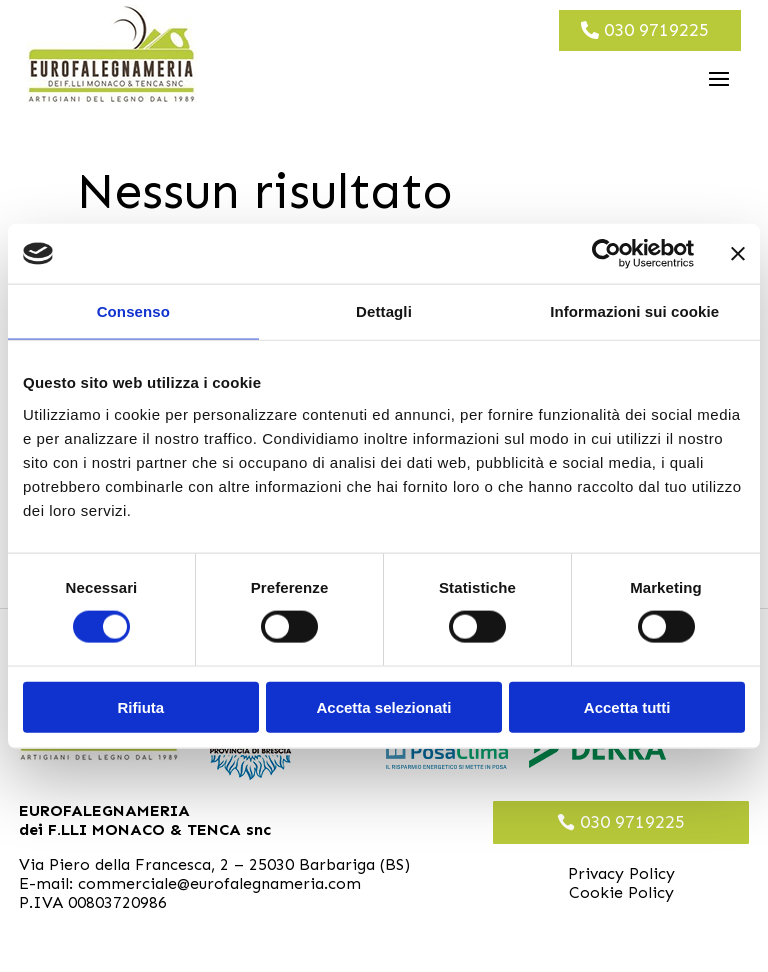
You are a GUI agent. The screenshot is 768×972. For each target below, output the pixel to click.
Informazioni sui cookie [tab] (634, 311)
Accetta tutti (627, 706)
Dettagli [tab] (384, 311)
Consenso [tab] (133, 311)
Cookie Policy (621, 892)
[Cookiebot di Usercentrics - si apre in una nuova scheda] (606, 254)
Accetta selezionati (383, 706)
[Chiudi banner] (738, 254)
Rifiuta (140, 706)
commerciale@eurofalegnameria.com (219, 883)
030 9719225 (656, 30)
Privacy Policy (621, 873)
